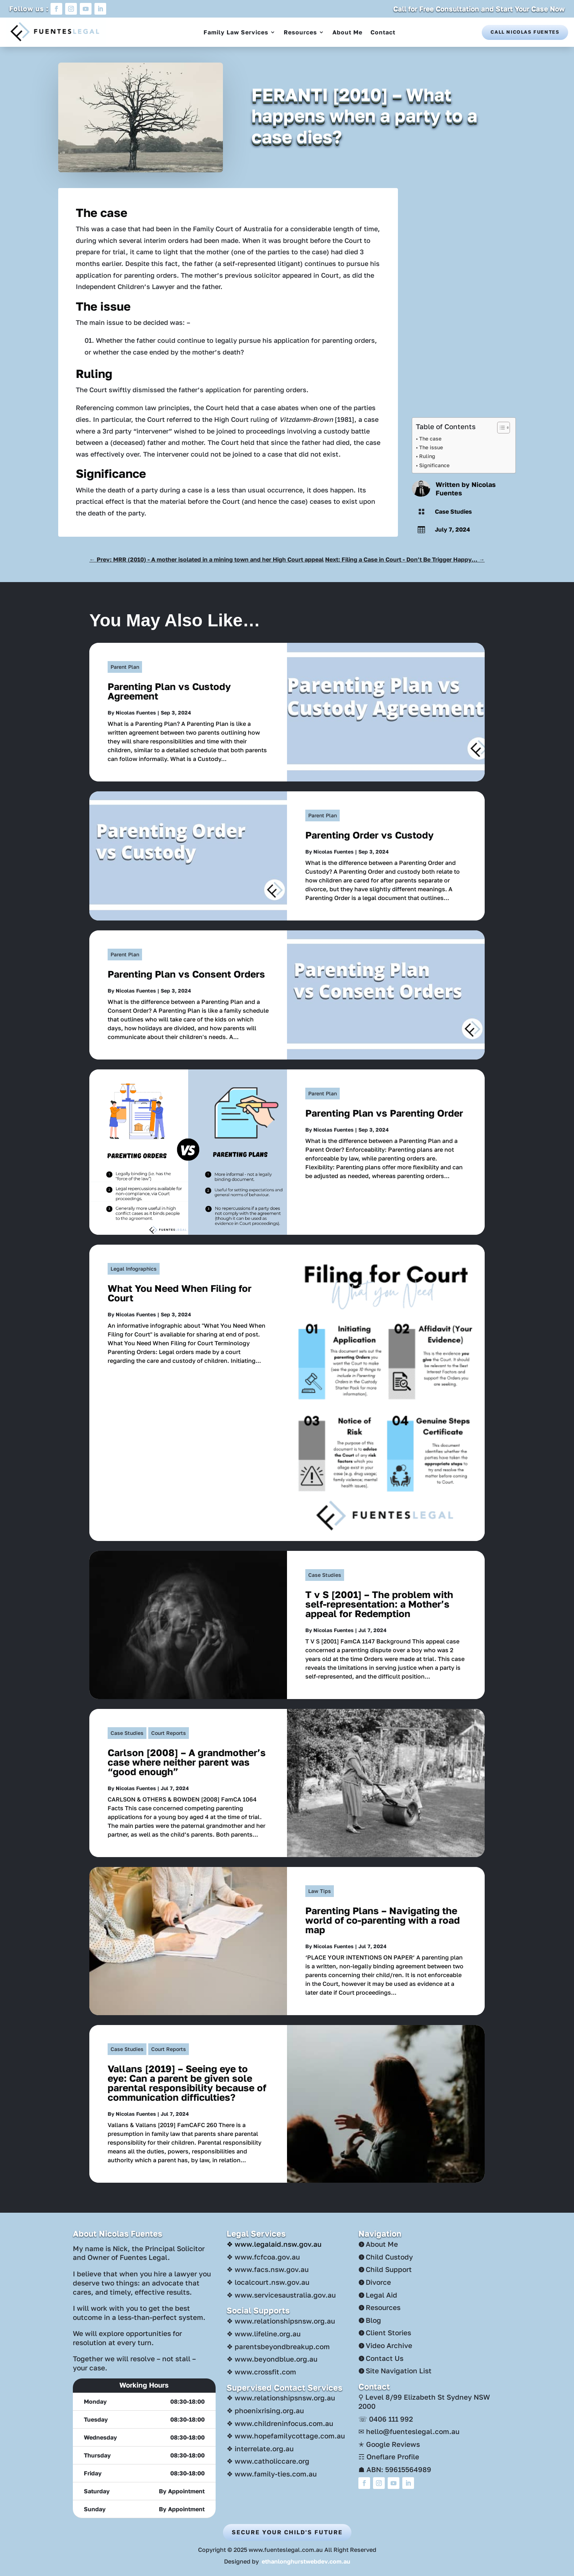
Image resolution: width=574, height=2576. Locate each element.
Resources (300, 32)
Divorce (378, 2282)
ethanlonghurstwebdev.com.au (306, 2561)
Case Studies (453, 511)
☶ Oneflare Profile (388, 2456)
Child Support (389, 2269)
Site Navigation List (399, 2370)
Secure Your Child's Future (287, 2532)
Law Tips (319, 1891)
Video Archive (389, 2345)
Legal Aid (381, 2295)
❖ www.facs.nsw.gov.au (268, 2269)
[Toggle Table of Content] (500, 427)
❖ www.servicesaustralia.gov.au (281, 2295)
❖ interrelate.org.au (260, 2448)
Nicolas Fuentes (136, 712)
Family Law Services (236, 32)
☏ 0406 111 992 (385, 2419)
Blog (373, 2320)
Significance (434, 465)
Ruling (427, 456)
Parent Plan (125, 667)
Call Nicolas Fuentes (525, 32)
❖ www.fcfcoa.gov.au (263, 2257)
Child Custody (389, 2257)
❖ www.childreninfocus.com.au (280, 2423)
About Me (347, 32)
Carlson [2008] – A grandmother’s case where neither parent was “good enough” (187, 1762)
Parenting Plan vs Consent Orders (186, 974)
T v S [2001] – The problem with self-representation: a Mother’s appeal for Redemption (379, 1604)
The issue (431, 447)
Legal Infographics (134, 1268)
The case (430, 438)
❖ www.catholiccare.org (268, 2461)
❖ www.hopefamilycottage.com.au (286, 2435)
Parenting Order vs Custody (369, 835)
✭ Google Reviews (389, 2444)
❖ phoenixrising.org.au (265, 2410)
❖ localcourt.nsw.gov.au (268, 2282)
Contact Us (384, 2358)
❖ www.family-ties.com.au (272, 2474)
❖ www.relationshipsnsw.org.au (281, 2321)
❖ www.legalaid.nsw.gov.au (274, 2244)
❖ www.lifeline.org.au (264, 2333)
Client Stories (388, 2332)
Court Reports (168, 1733)
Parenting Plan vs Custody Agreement (169, 691)
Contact (382, 32)
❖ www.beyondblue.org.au (272, 2359)
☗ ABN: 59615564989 (394, 2469)
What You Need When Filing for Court (179, 1293)
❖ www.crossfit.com (261, 2371)
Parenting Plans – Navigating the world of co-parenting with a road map (382, 1920)
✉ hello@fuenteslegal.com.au (408, 2431)
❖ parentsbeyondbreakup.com (278, 2346)
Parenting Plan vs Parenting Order (384, 1113)
